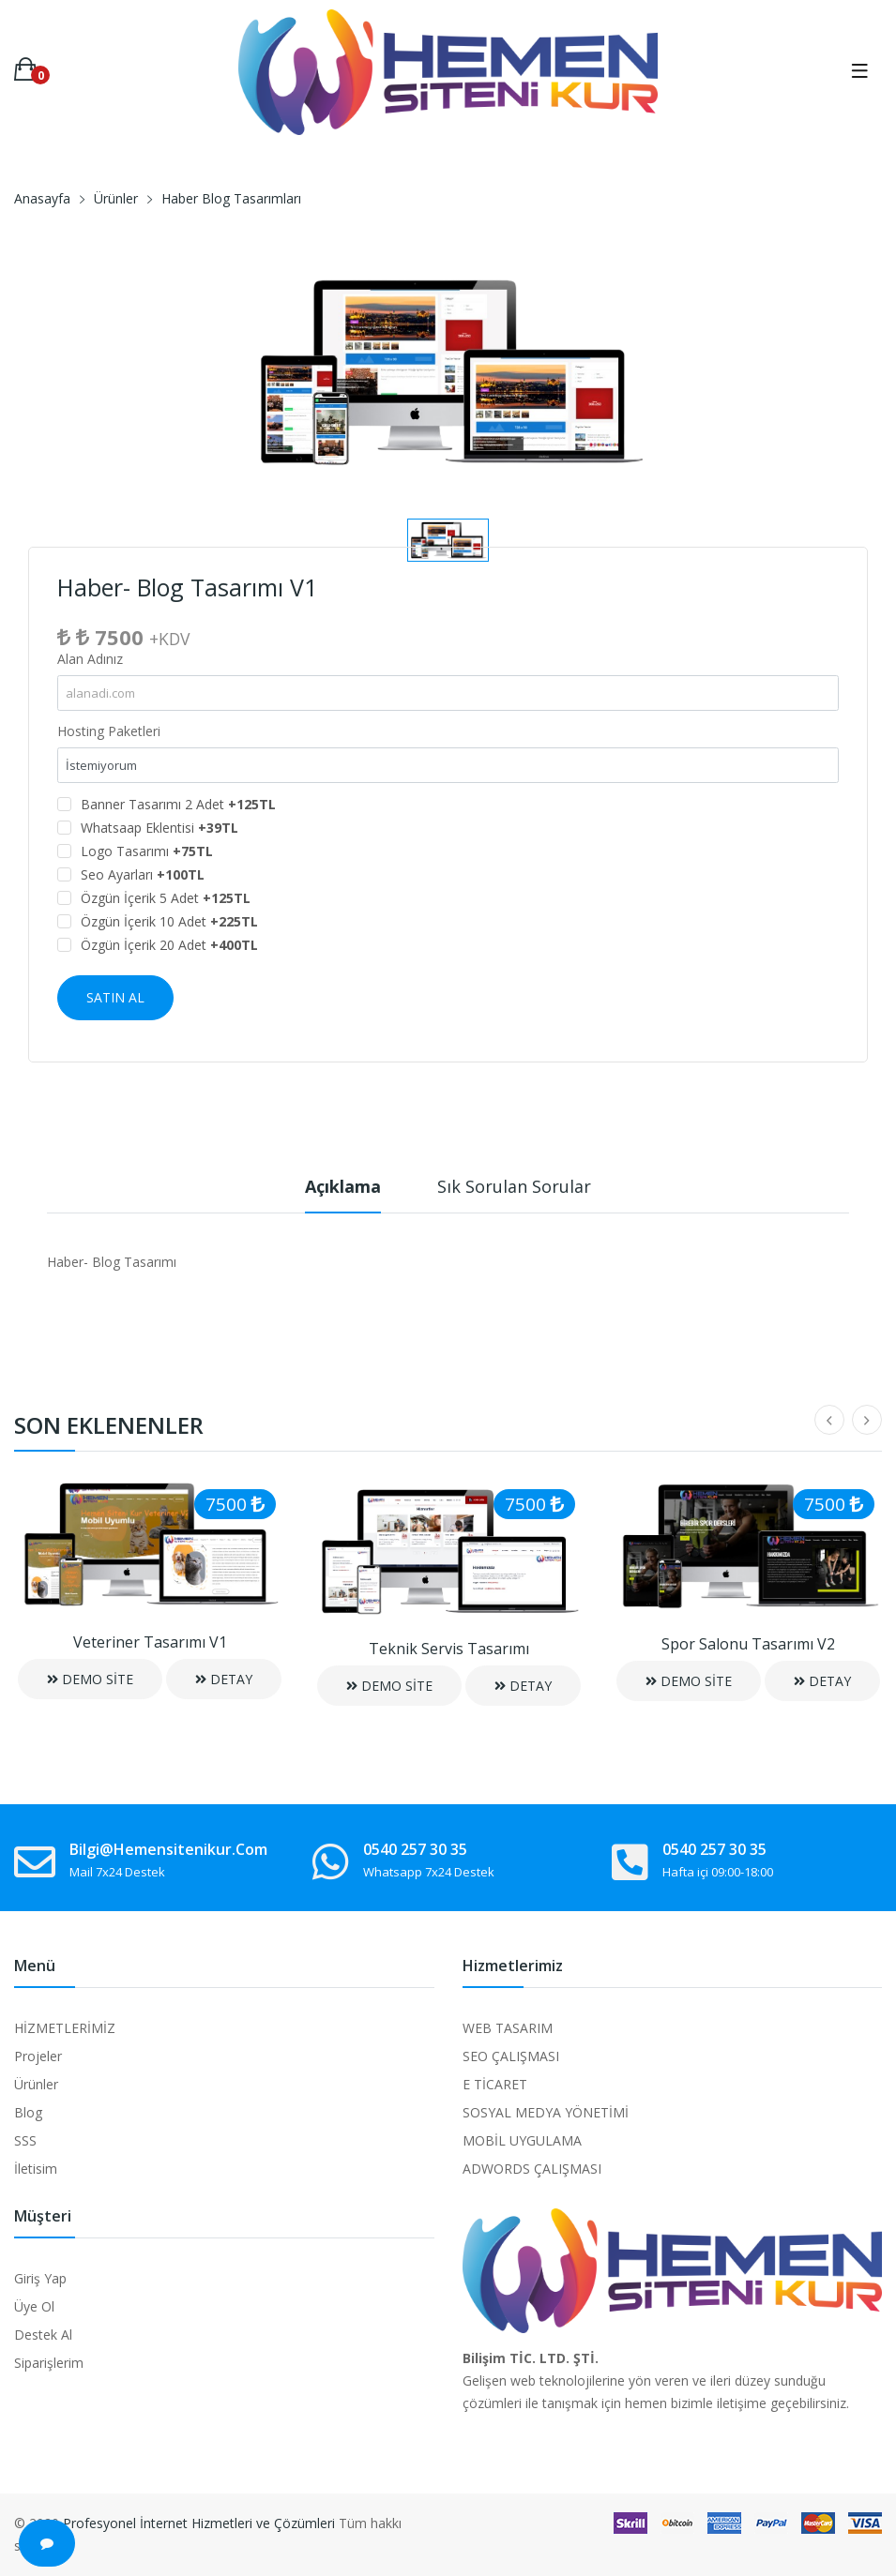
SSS (25, 2140)
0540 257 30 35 (415, 1849)
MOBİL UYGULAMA (522, 2140)
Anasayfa (42, 198)
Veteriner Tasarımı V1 (150, 1642)
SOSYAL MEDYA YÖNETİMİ (546, 2112)
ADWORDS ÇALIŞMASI (532, 2168)
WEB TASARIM (508, 2028)
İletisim (35, 2168)
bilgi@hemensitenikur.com (168, 1849)
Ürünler (116, 198)
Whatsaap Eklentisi (159, 827)
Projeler (38, 2056)
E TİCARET (495, 2084)
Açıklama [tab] (343, 1186)
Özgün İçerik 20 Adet (169, 945)
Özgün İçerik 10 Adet (169, 921)
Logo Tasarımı (147, 851)
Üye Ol (34, 2306)
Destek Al (43, 2334)
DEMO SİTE (90, 1679)
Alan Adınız (90, 659)
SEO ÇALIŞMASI (511, 2056)
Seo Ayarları (143, 874)
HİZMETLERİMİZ (64, 2028)
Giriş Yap (40, 2278)
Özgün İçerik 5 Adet (166, 898)
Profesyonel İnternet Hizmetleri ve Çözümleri (199, 2523)
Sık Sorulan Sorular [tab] (514, 1186)
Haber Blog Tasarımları (231, 198)
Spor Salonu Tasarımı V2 (748, 1644)
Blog (28, 2112)
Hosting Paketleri (108, 731)
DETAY (223, 1679)
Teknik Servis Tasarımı (449, 1648)
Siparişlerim (49, 2363)
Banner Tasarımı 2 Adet (178, 804)
